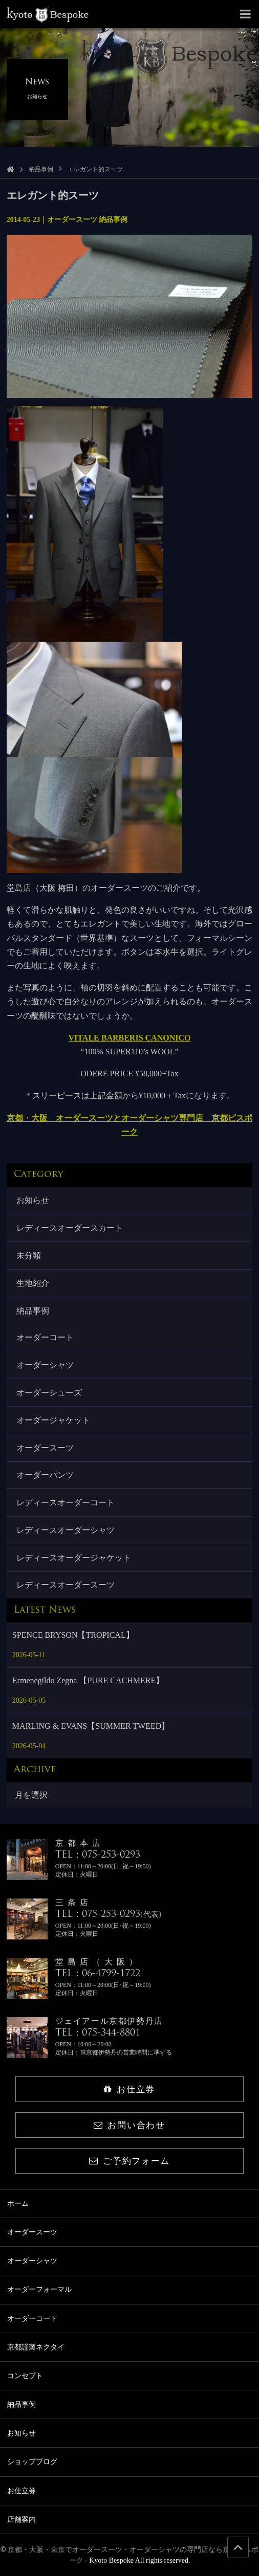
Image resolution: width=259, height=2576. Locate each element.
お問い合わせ (129, 2125)
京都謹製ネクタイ (35, 2347)
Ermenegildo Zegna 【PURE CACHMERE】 (88, 1680)
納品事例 (41, 169)
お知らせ (32, 1200)
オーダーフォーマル (39, 2289)
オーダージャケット (53, 1420)
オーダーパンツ (45, 1475)
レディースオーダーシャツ (65, 1530)
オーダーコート (45, 1337)
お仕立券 (129, 2089)
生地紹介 (32, 1283)
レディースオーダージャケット (73, 1557)
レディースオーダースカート (69, 1228)
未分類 (28, 1255)
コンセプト (25, 2376)
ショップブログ (32, 2462)
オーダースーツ (45, 1447)
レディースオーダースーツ (65, 1584)
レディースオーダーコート (65, 1502)
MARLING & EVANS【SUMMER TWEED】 (90, 1726)
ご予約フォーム (129, 2161)
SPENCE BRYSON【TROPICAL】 (73, 1635)
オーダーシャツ (45, 1365)
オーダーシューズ (49, 1392)
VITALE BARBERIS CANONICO (130, 1037)
